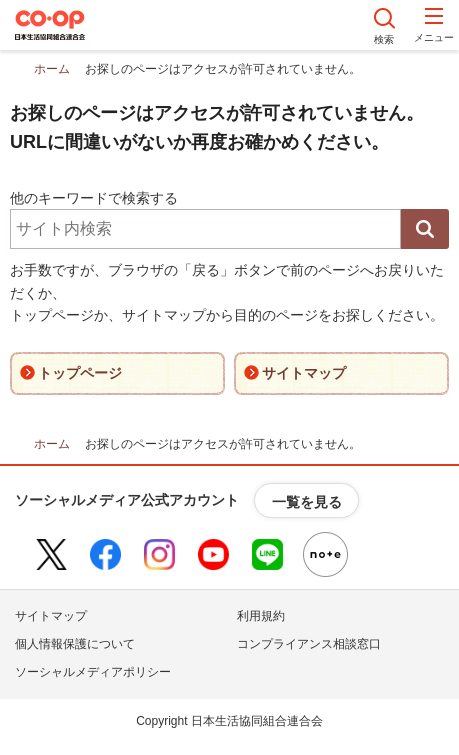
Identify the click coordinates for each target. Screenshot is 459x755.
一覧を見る (307, 502)
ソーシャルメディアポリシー (93, 672)
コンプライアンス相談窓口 (309, 644)
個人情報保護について (75, 644)
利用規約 (261, 616)
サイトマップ (51, 616)
